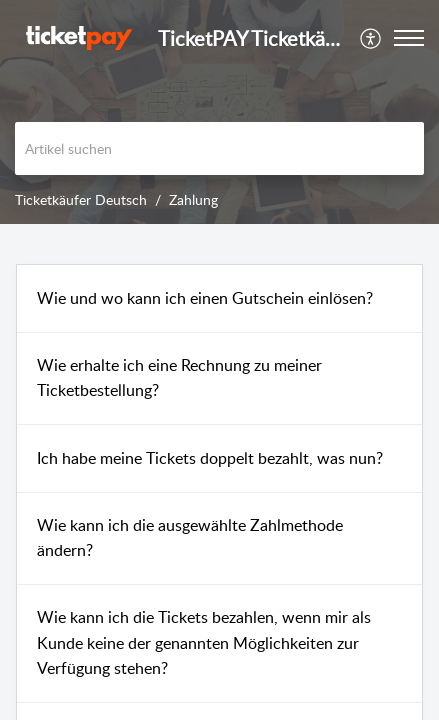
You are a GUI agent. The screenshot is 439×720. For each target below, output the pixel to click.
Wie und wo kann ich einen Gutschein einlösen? (205, 298)
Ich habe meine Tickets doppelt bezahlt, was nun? (210, 458)
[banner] (219, 112)
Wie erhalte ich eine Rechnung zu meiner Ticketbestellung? (179, 378)
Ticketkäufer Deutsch (81, 199)
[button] (371, 38)
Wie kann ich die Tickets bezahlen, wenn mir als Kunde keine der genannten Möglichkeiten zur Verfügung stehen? (204, 642)
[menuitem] (371, 38)
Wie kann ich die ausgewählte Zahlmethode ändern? (190, 538)
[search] (219, 148)
